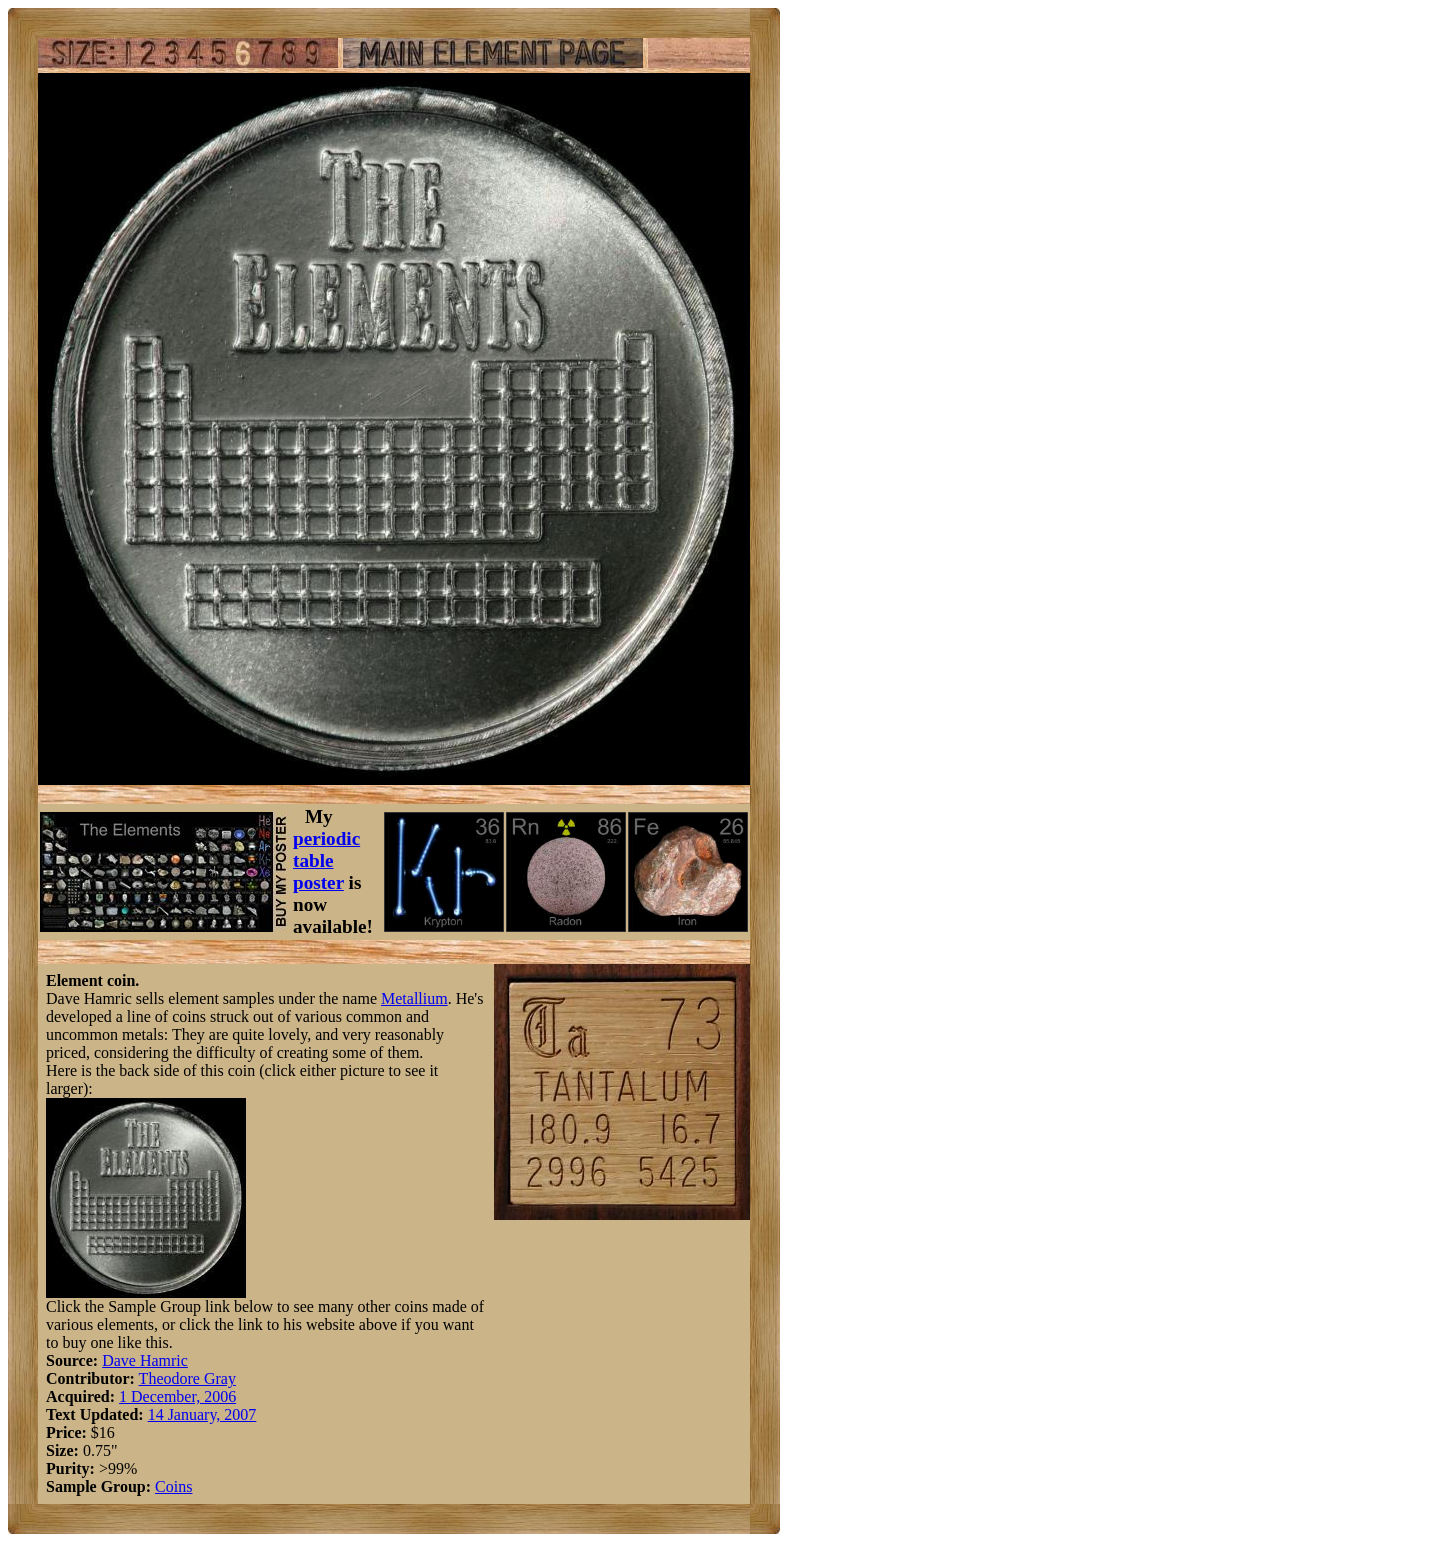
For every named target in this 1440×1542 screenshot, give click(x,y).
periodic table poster (326, 860)
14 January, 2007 (202, 1414)
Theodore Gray (187, 1378)
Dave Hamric (145, 1360)
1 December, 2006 (177, 1396)
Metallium (414, 998)
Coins (173, 1486)
